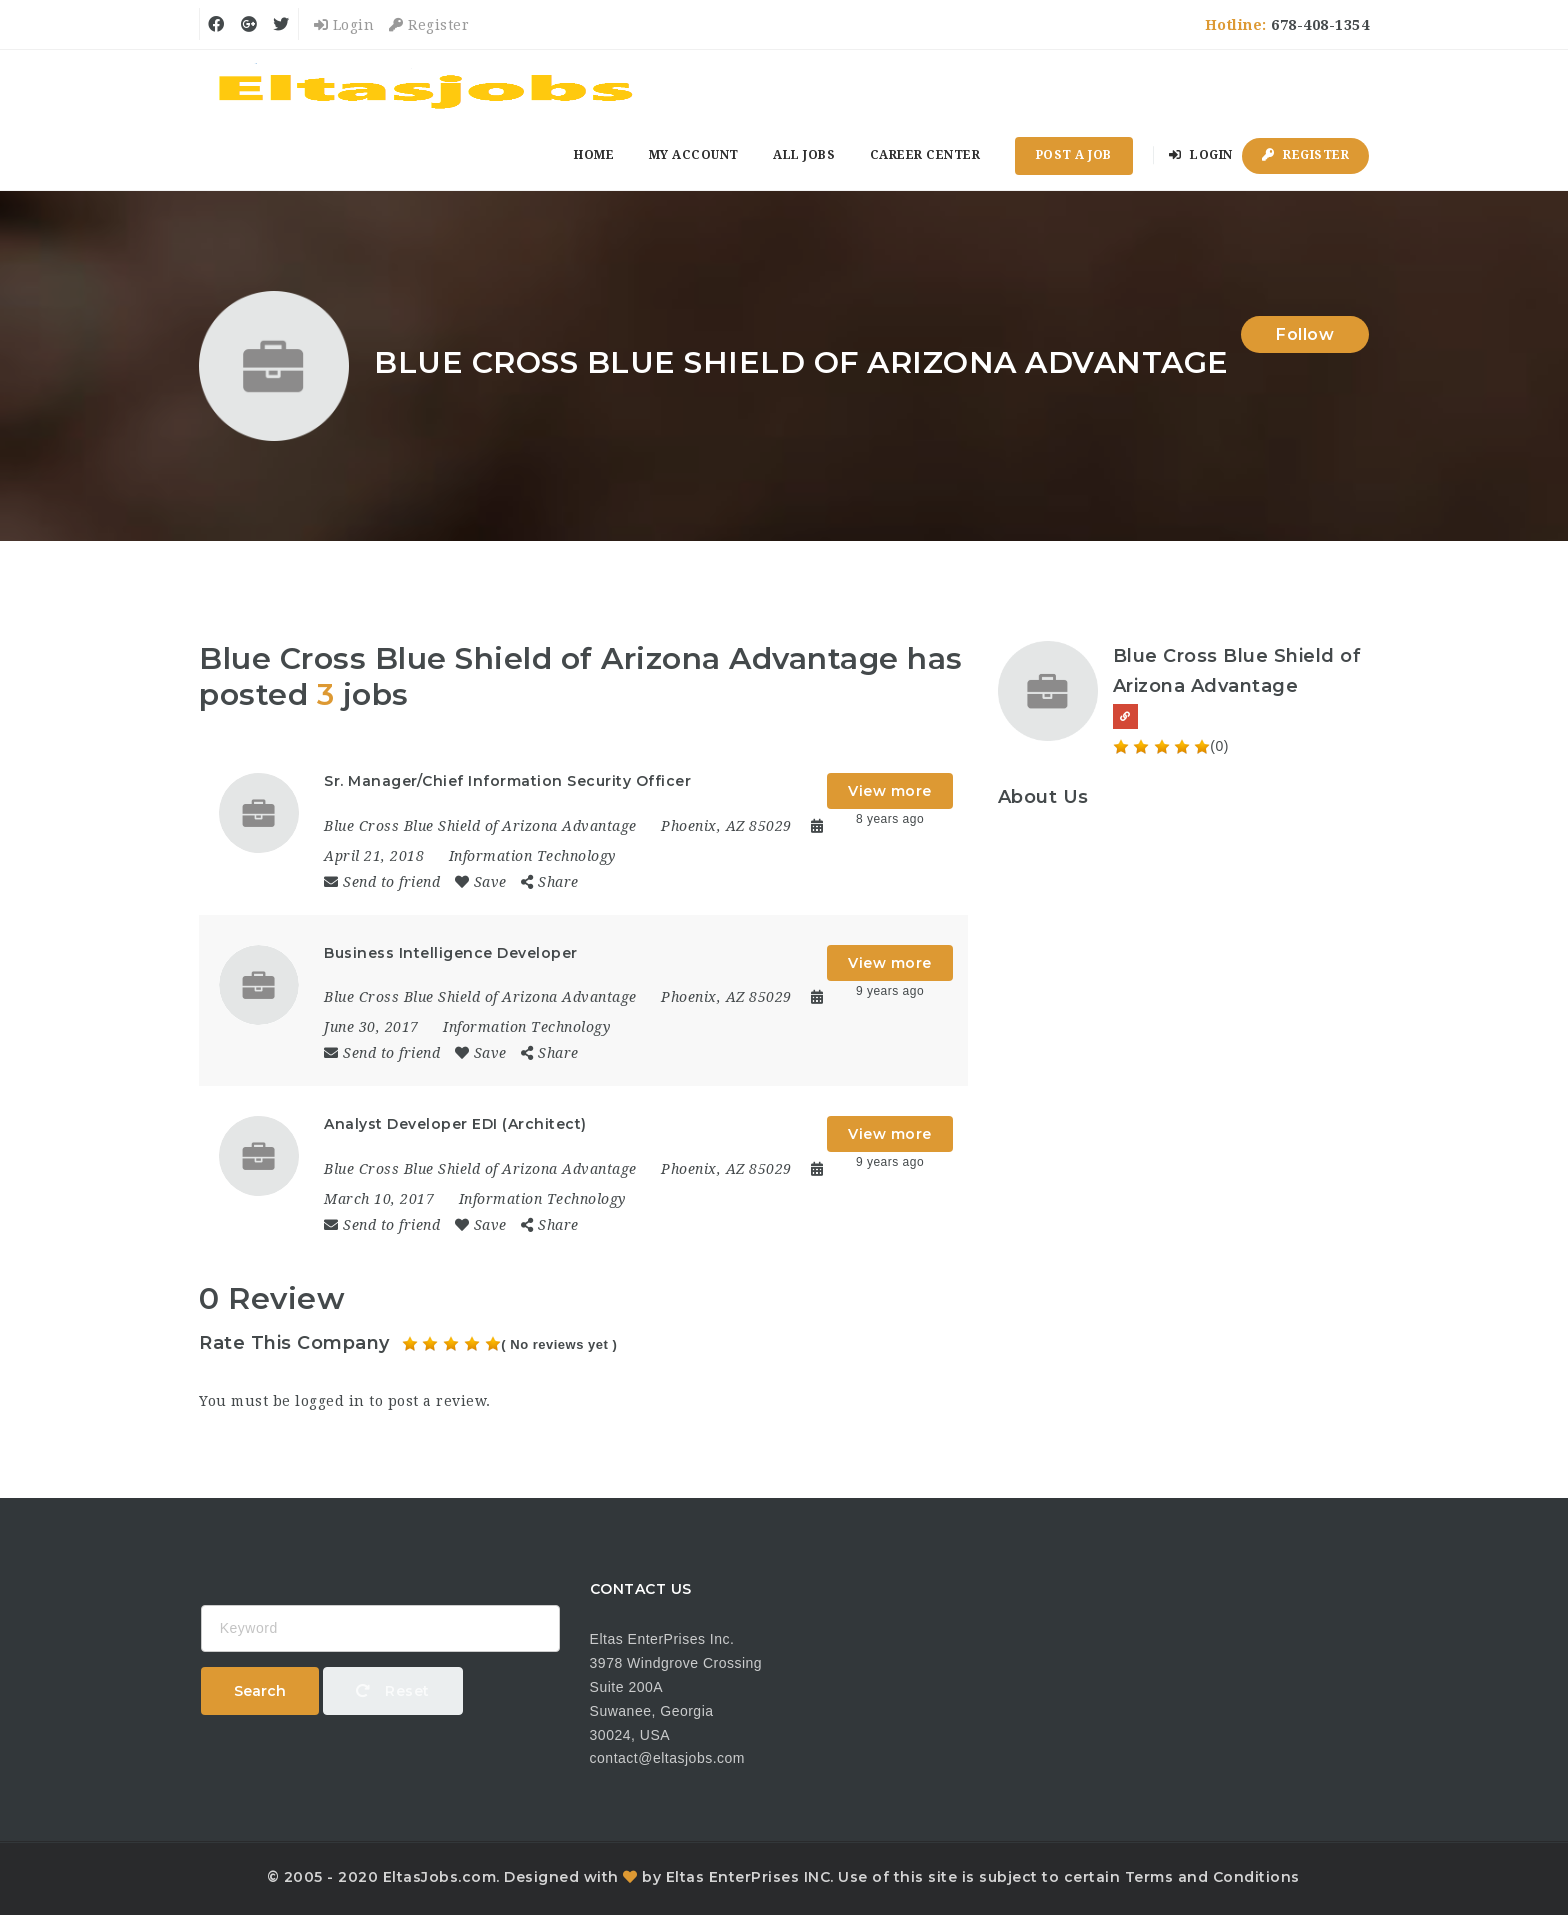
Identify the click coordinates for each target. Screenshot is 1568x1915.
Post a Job (1074, 155)
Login (344, 25)
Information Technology (532, 856)
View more (890, 791)
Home (594, 155)
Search (260, 1691)
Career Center (925, 155)
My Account (694, 155)
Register (429, 25)
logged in (330, 1401)
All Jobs (804, 155)
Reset (393, 1691)
